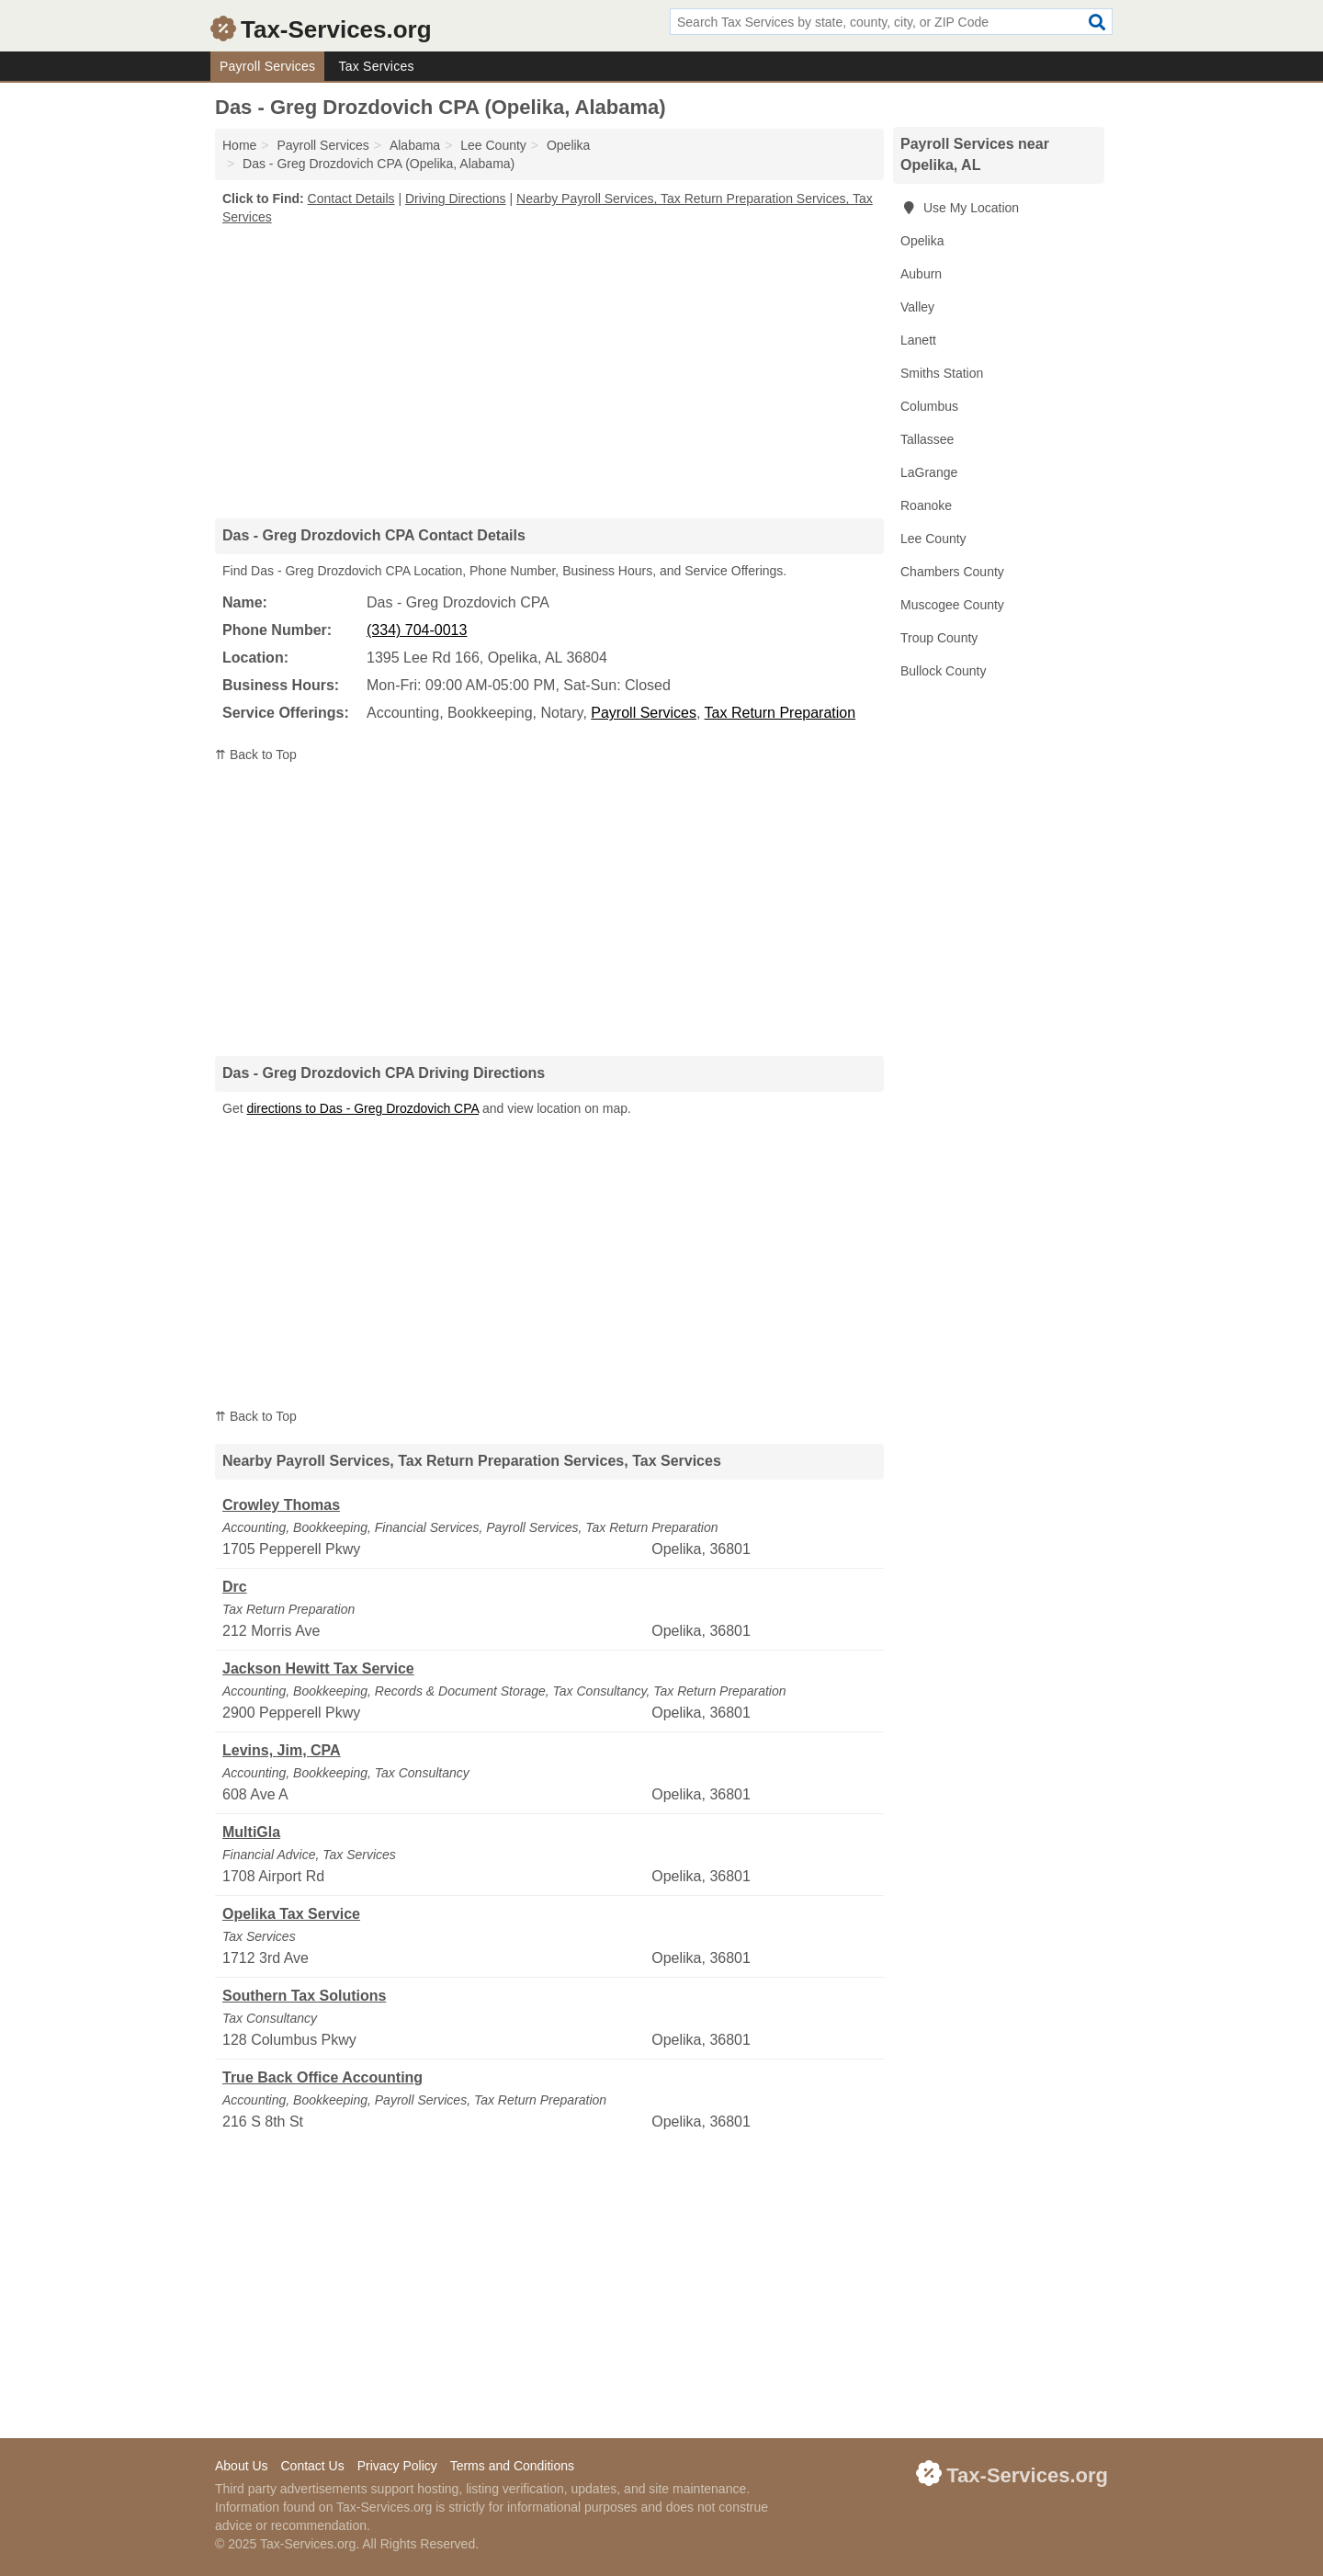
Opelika (922, 240)
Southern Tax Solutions (304, 1995)
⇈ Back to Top (256, 754)
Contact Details (351, 198)
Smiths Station (941, 373)
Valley (917, 307)
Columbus (929, 406)
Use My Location (959, 207)
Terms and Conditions (512, 2465)
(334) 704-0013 (417, 630)
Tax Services (375, 66)
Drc (234, 1586)
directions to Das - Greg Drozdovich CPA (362, 1108)
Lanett (918, 340)
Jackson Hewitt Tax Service (318, 1668)
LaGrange (928, 472)
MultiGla (251, 1832)
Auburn (921, 274)
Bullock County (943, 671)
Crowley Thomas (281, 1505)
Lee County (933, 538)
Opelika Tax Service (291, 1914)
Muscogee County (952, 604)
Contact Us (312, 2465)
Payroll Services (267, 66)
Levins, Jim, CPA (281, 1750)
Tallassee (927, 439)
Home (239, 145)
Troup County (939, 637)
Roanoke (926, 505)
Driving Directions (455, 198)
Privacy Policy (397, 2465)
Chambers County (952, 571)
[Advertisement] (549, 371)
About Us (241, 2465)
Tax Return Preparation (780, 713)
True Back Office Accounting (322, 2077)
